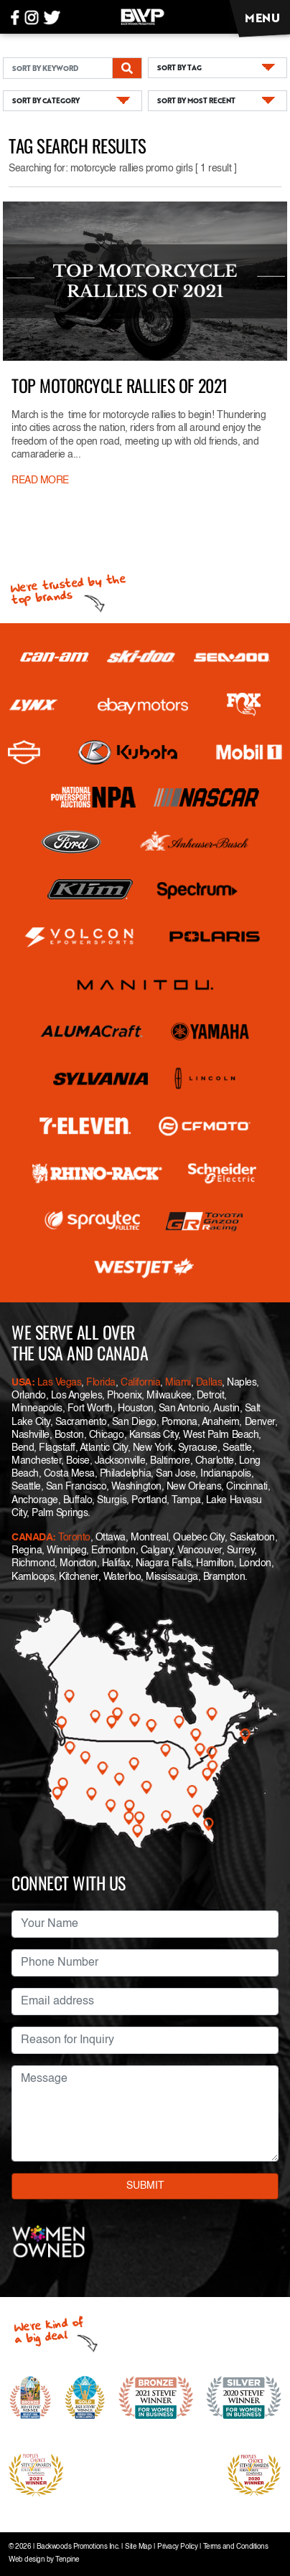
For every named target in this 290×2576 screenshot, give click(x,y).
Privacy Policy (177, 2547)
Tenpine (67, 2560)
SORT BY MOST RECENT (196, 100)
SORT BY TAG (179, 67)
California (140, 1383)
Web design (27, 2560)
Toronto (74, 1538)
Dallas (209, 1383)
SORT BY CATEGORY (46, 100)
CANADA (31, 1538)
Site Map (138, 2547)
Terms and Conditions (235, 2547)
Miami (178, 1383)
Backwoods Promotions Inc (77, 2547)
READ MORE (40, 480)
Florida (101, 1383)
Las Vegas (59, 1383)
